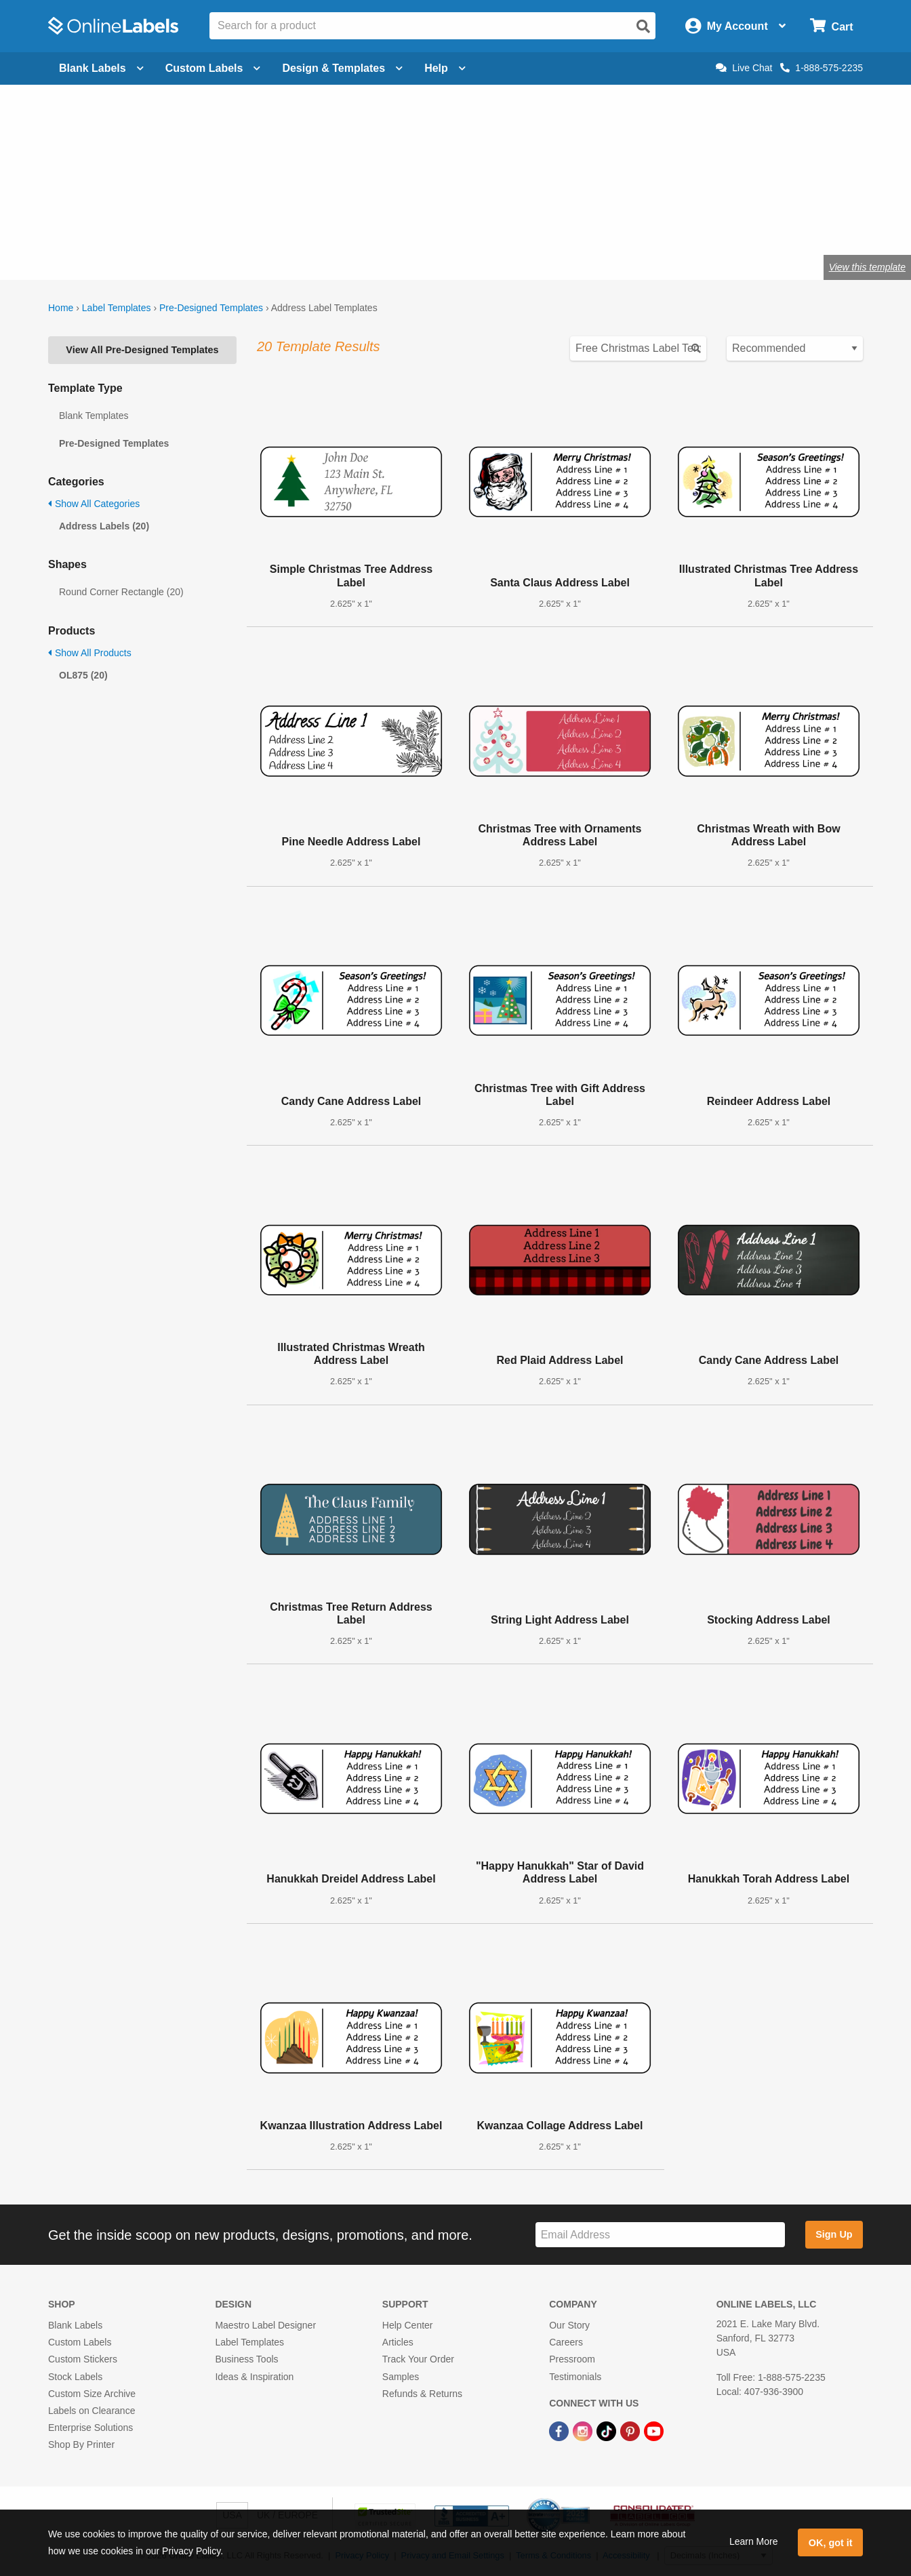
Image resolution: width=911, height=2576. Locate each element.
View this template (867, 267)
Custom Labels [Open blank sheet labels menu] (213, 68)
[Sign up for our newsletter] (660, 2234)
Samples (400, 2376)
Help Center (407, 2325)
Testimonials (575, 2376)
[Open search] (643, 26)
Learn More (753, 2541)
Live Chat (744, 68)
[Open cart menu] (831, 26)
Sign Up (833, 2234)
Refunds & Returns (422, 2393)
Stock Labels (75, 2376)
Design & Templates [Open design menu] (342, 68)
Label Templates (116, 307)
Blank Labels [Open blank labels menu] (101, 68)
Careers (566, 2342)
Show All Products (89, 652)
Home (60, 307)
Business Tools (246, 2359)
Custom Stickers (82, 2359)
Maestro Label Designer (265, 2325)
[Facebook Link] (560, 2430)
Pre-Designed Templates (211, 307)
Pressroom (572, 2359)
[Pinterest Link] (631, 2430)
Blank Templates (93, 415)
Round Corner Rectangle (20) (121, 591)
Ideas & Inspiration (254, 2376)
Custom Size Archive (92, 2393)
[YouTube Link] (654, 2430)
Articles (397, 2342)
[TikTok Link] (607, 2430)
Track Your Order (418, 2359)
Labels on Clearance (91, 2410)
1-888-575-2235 (821, 67)
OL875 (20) (83, 675)
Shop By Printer (81, 2444)
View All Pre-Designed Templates (142, 349)
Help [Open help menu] (445, 68)
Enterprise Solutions (90, 2427)
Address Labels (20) (104, 526)
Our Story (569, 2325)
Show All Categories (94, 503)
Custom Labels (79, 2342)
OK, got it (831, 2542)
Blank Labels (75, 2325)
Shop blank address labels (124, 222)
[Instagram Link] (584, 2430)
